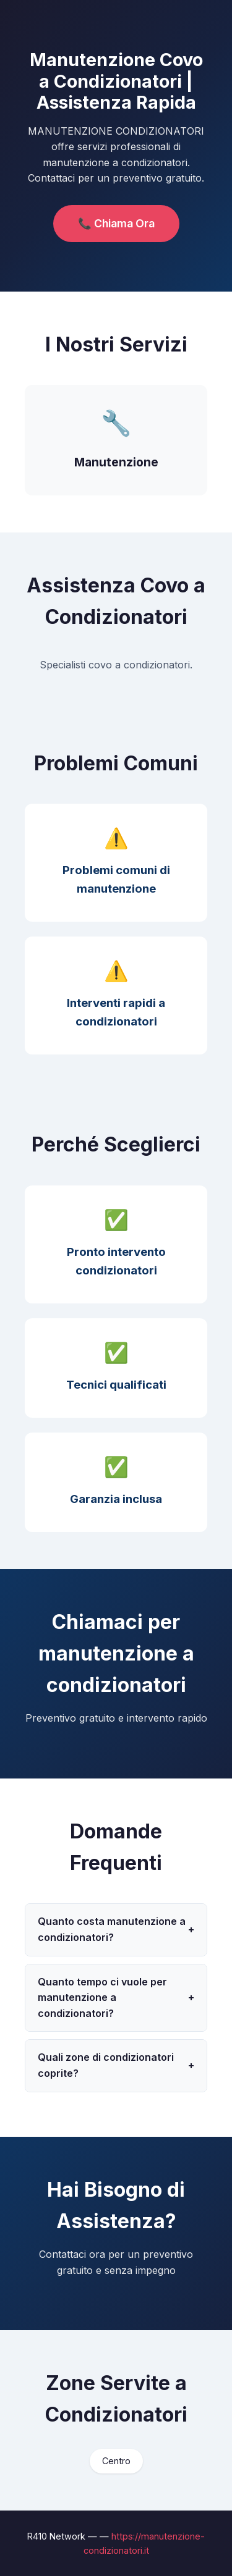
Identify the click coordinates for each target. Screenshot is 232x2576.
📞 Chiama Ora (116, 223)
